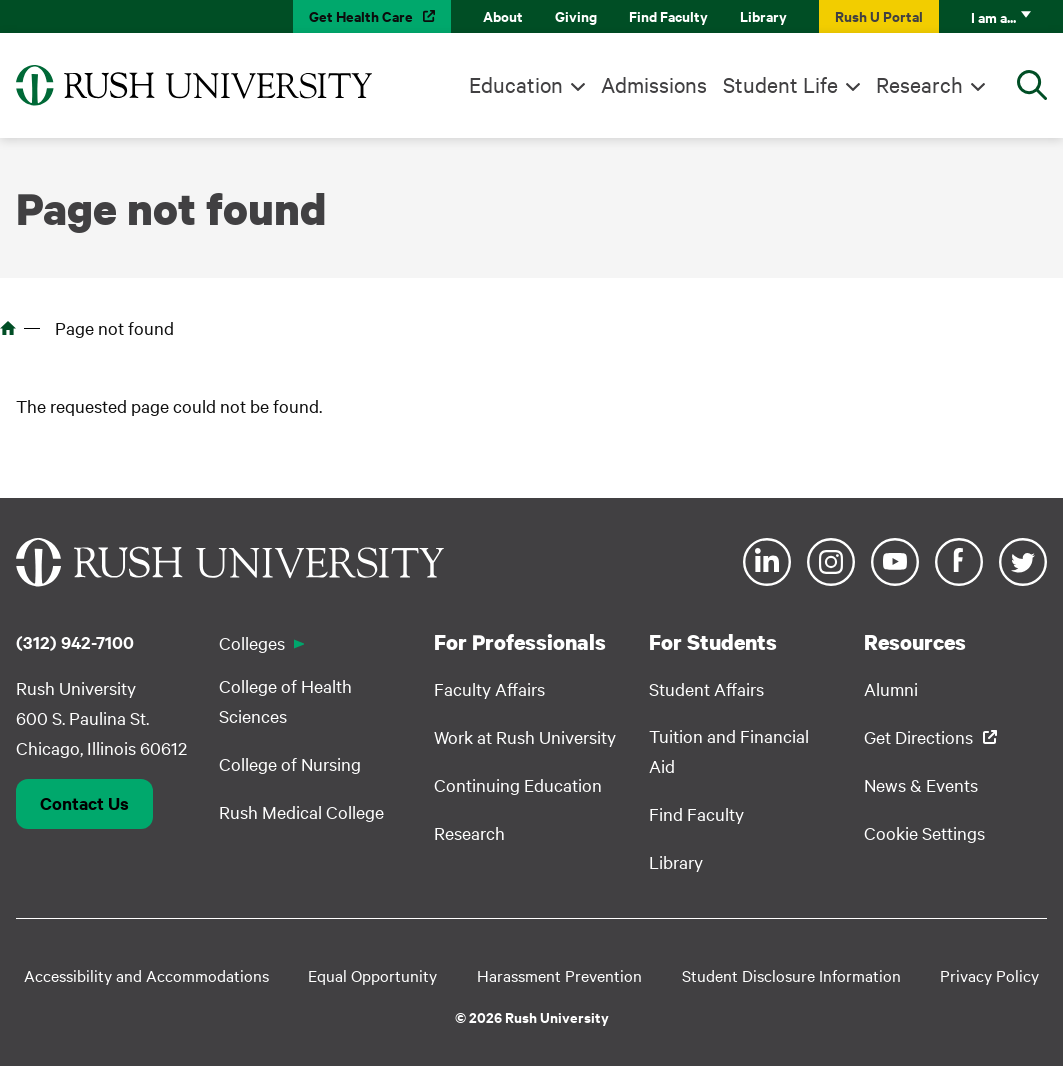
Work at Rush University (525, 736)
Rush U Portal (879, 15)
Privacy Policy (989, 975)
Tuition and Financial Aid (729, 750)
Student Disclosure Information (791, 975)
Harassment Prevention (559, 975)
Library (763, 15)
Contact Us (84, 803)
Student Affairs (706, 688)
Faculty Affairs (489, 688)
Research (919, 84)
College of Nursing (290, 763)
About (503, 15)
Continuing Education (518, 784)
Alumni (891, 688)
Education (516, 84)
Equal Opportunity (372, 975)
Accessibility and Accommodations (146, 975)
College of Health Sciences (285, 700)
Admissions (654, 84)
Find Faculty (668, 15)
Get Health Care (361, 15)
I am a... (993, 16)
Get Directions (918, 736)
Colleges (252, 642)
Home (8, 328)
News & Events (921, 784)
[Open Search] (1032, 85)
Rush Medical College (301, 811)
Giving (576, 15)
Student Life (780, 84)
